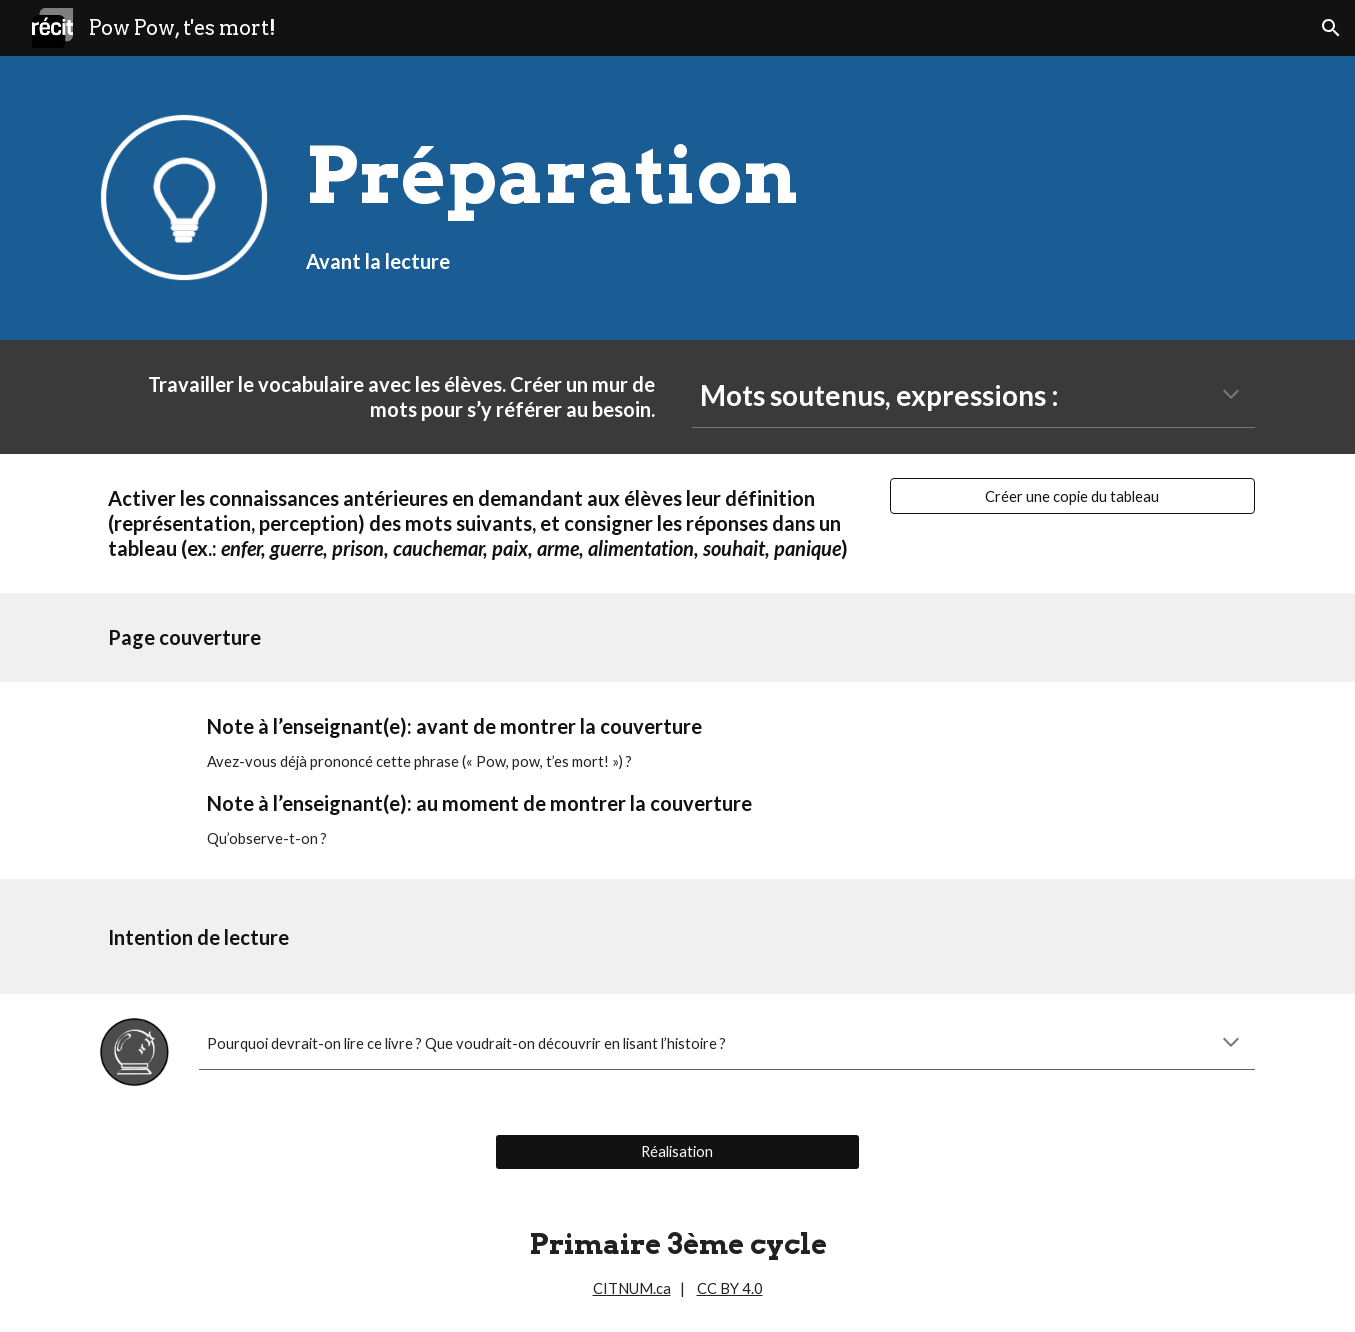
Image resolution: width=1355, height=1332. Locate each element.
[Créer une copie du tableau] (1072, 496)
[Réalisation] (677, 1152)
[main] (776, 198)
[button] (1331, 28)
